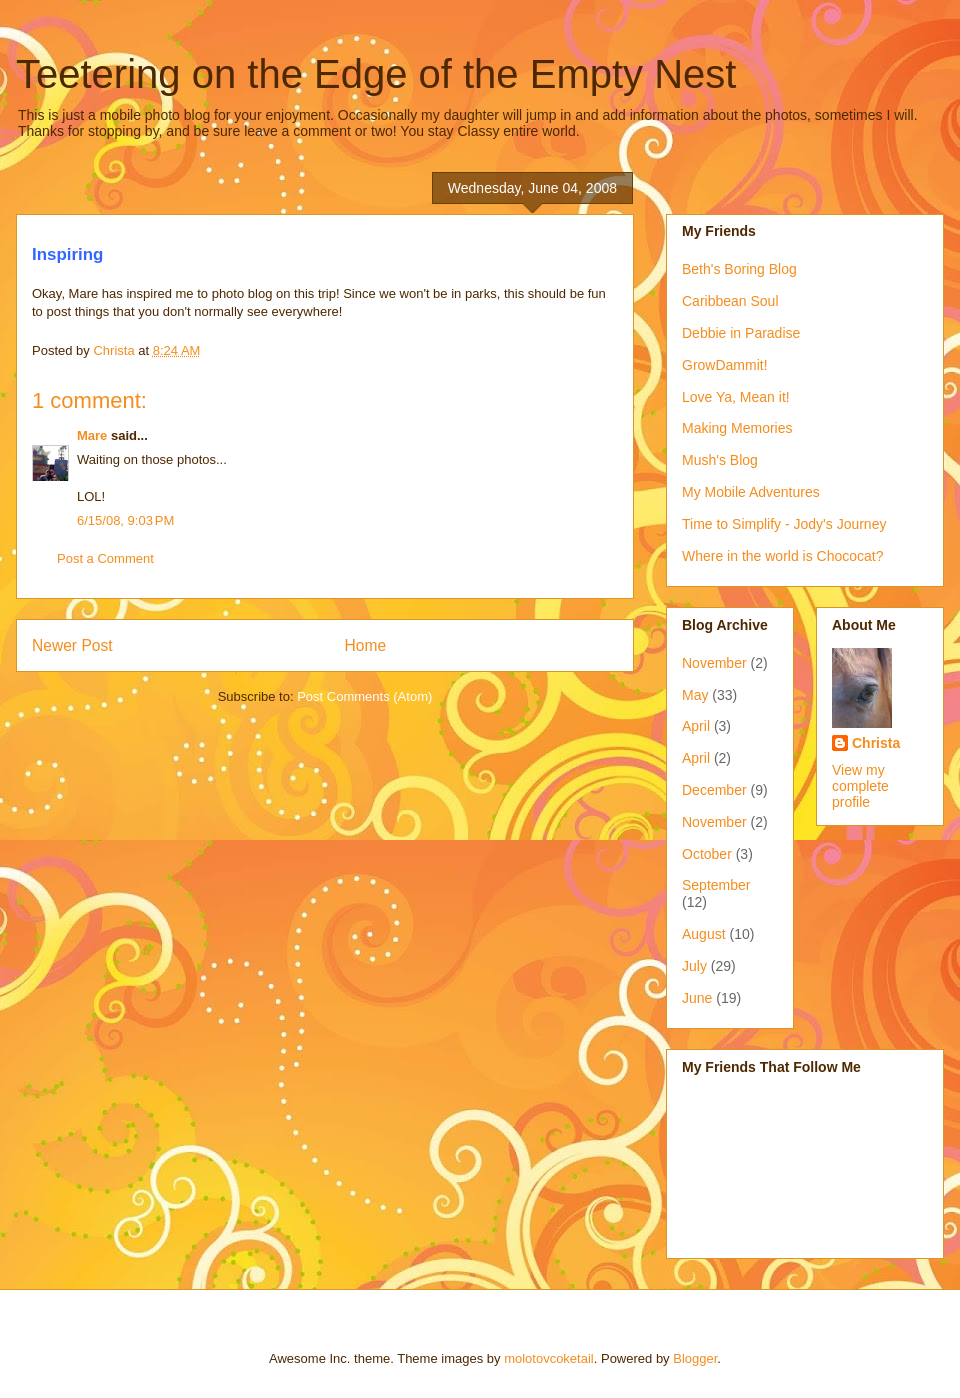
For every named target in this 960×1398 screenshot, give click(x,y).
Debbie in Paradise (741, 333)
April (696, 726)
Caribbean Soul (730, 301)
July (694, 966)
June (697, 998)
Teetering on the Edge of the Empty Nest (376, 74)
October (707, 854)
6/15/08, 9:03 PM (125, 520)
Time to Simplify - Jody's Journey (784, 524)
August (704, 934)
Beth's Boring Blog (739, 269)
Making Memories (737, 428)
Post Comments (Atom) (364, 696)
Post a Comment (105, 558)
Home (366, 645)
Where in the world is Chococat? (783, 556)
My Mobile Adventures (751, 492)
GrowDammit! (725, 365)
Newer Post (72, 645)
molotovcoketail (549, 1358)
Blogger (695, 1358)
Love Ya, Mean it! (736, 397)
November (714, 663)
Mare (92, 435)
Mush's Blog (720, 460)
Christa (876, 743)
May (695, 695)
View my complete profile (860, 786)
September (716, 885)
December (714, 790)
